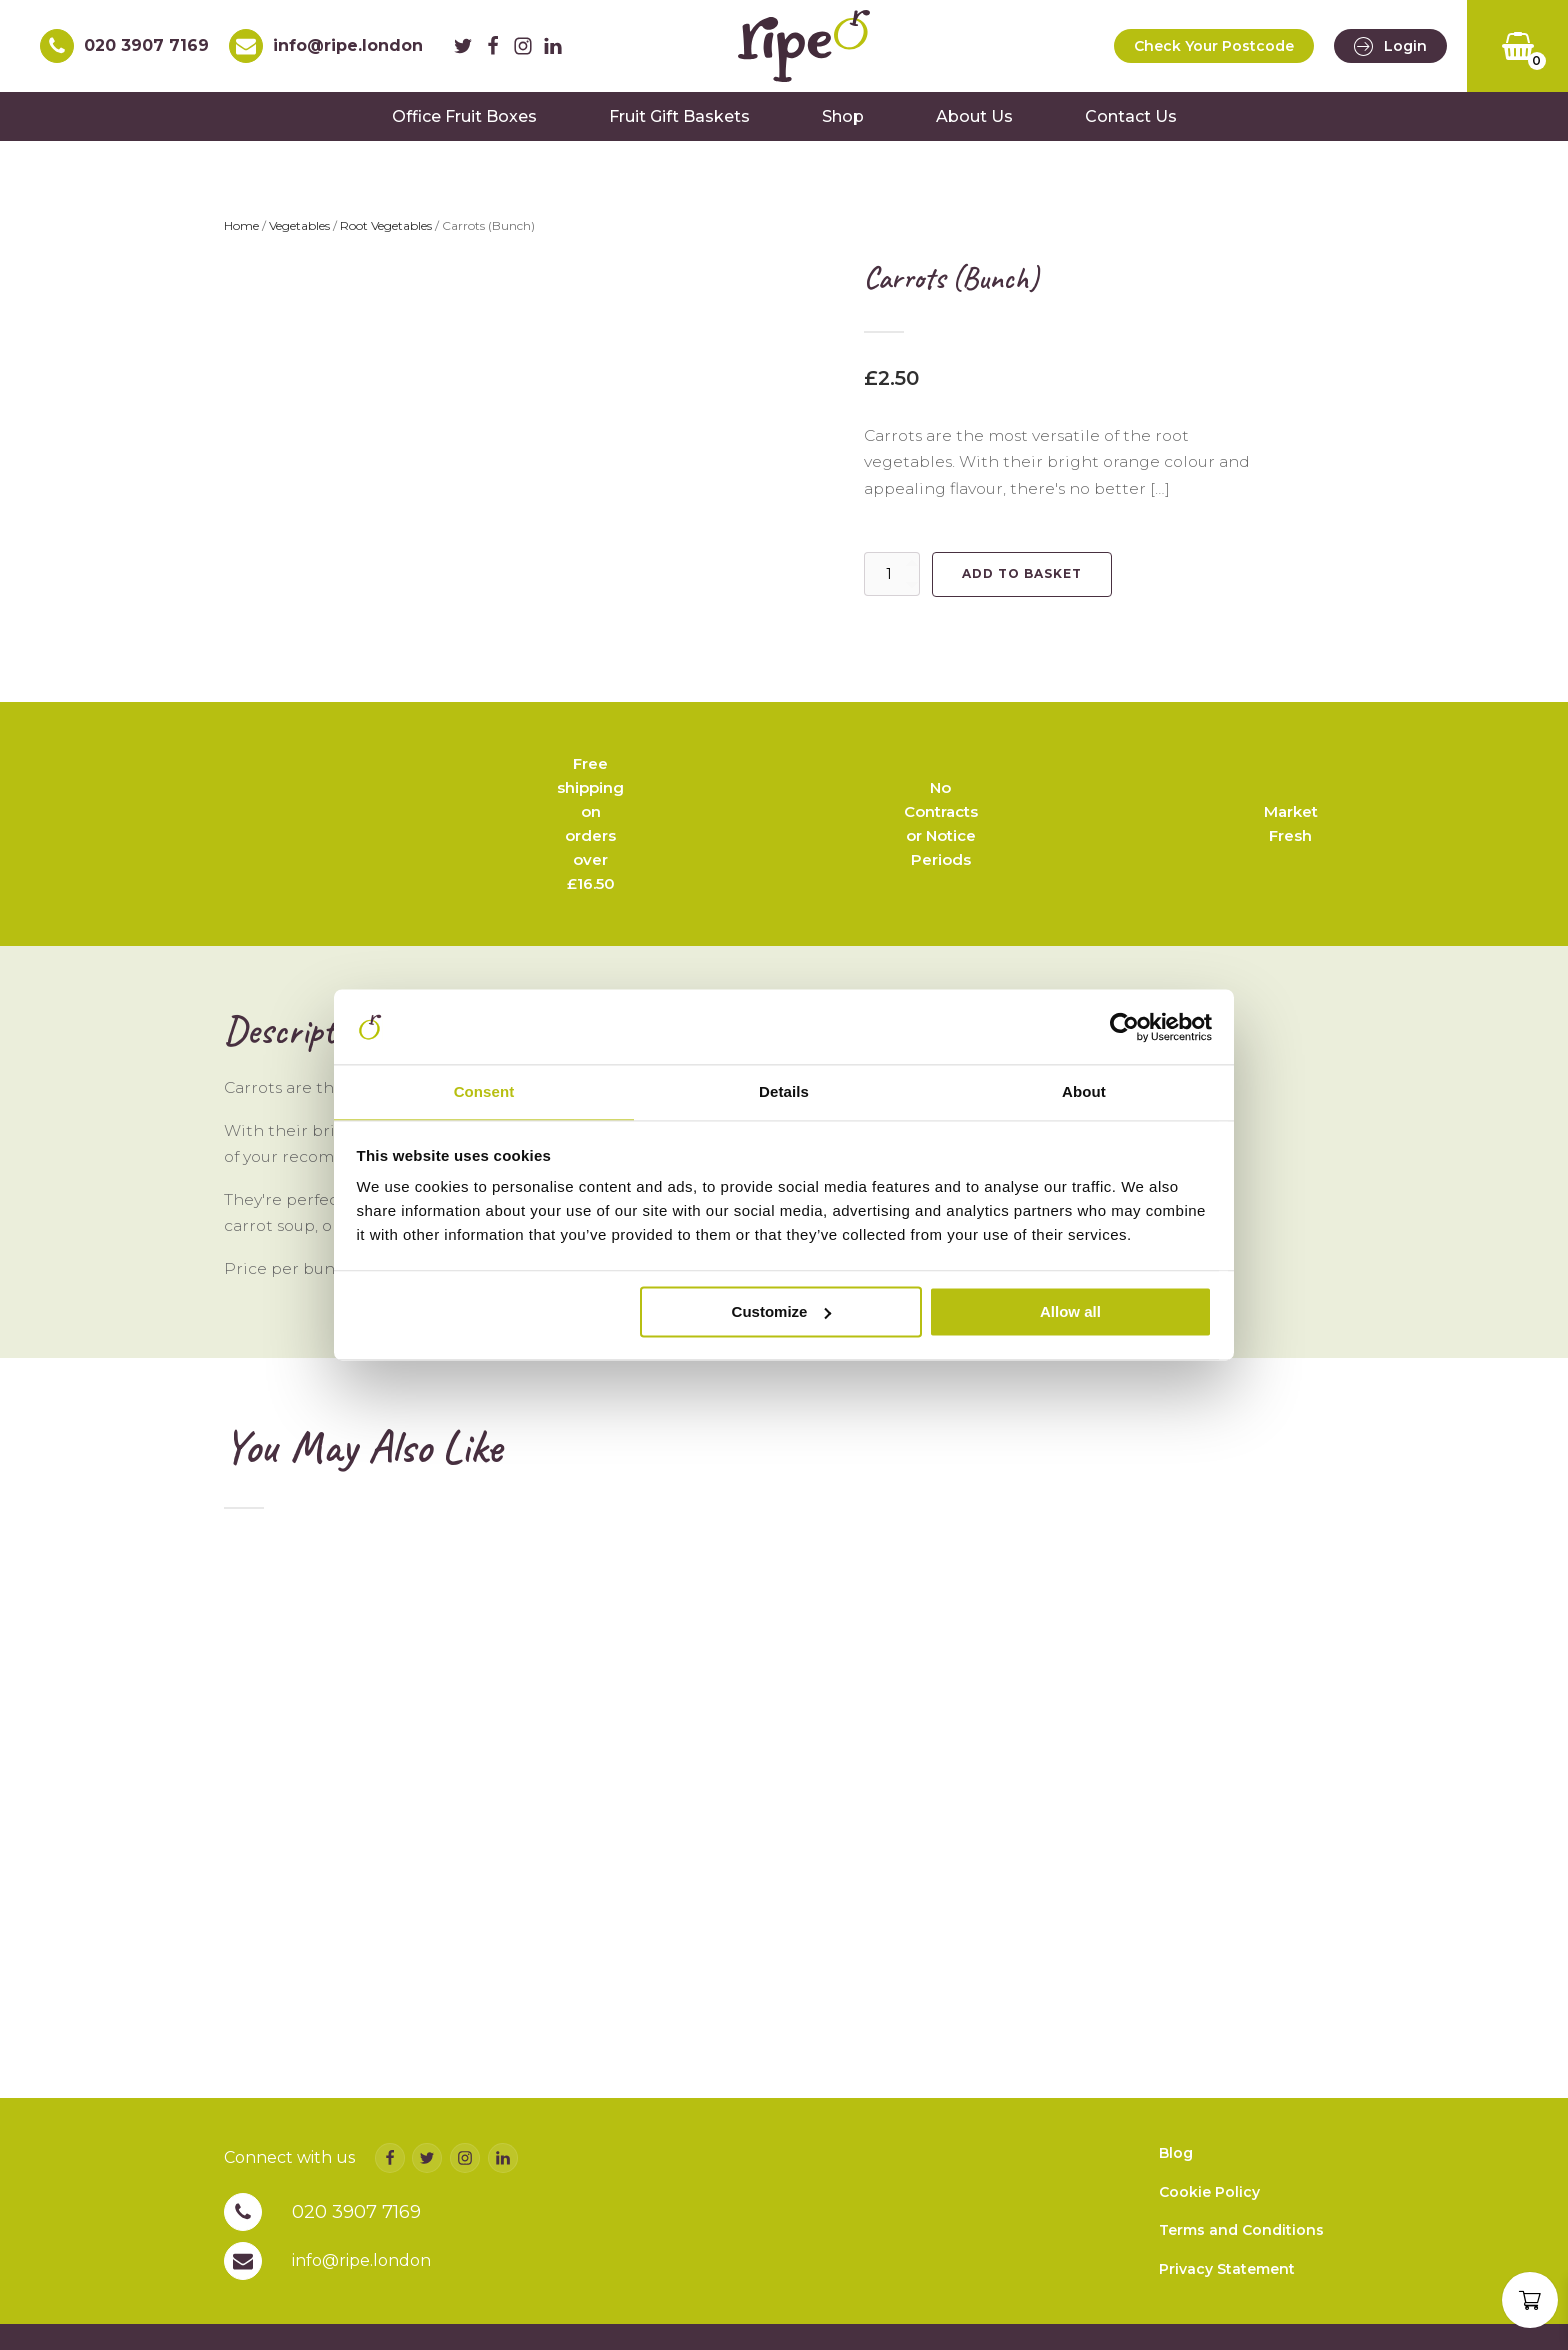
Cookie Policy (1209, 2242)
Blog (1176, 2203)
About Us (974, 125)
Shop (843, 125)
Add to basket (1022, 583)
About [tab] (1084, 1091)
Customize (782, 1313)
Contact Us (1131, 125)
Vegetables (299, 235)
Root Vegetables (386, 235)
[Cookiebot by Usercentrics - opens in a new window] (1124, 1026)
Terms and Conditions (1241, 2280)
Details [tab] (784, 1091)
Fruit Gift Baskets (679, 125)
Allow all (1070, 1313)
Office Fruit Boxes (464, 125)
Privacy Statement (1227, 2319)
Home (241, 235)
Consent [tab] (484, 1091)
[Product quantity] (892, 584)
